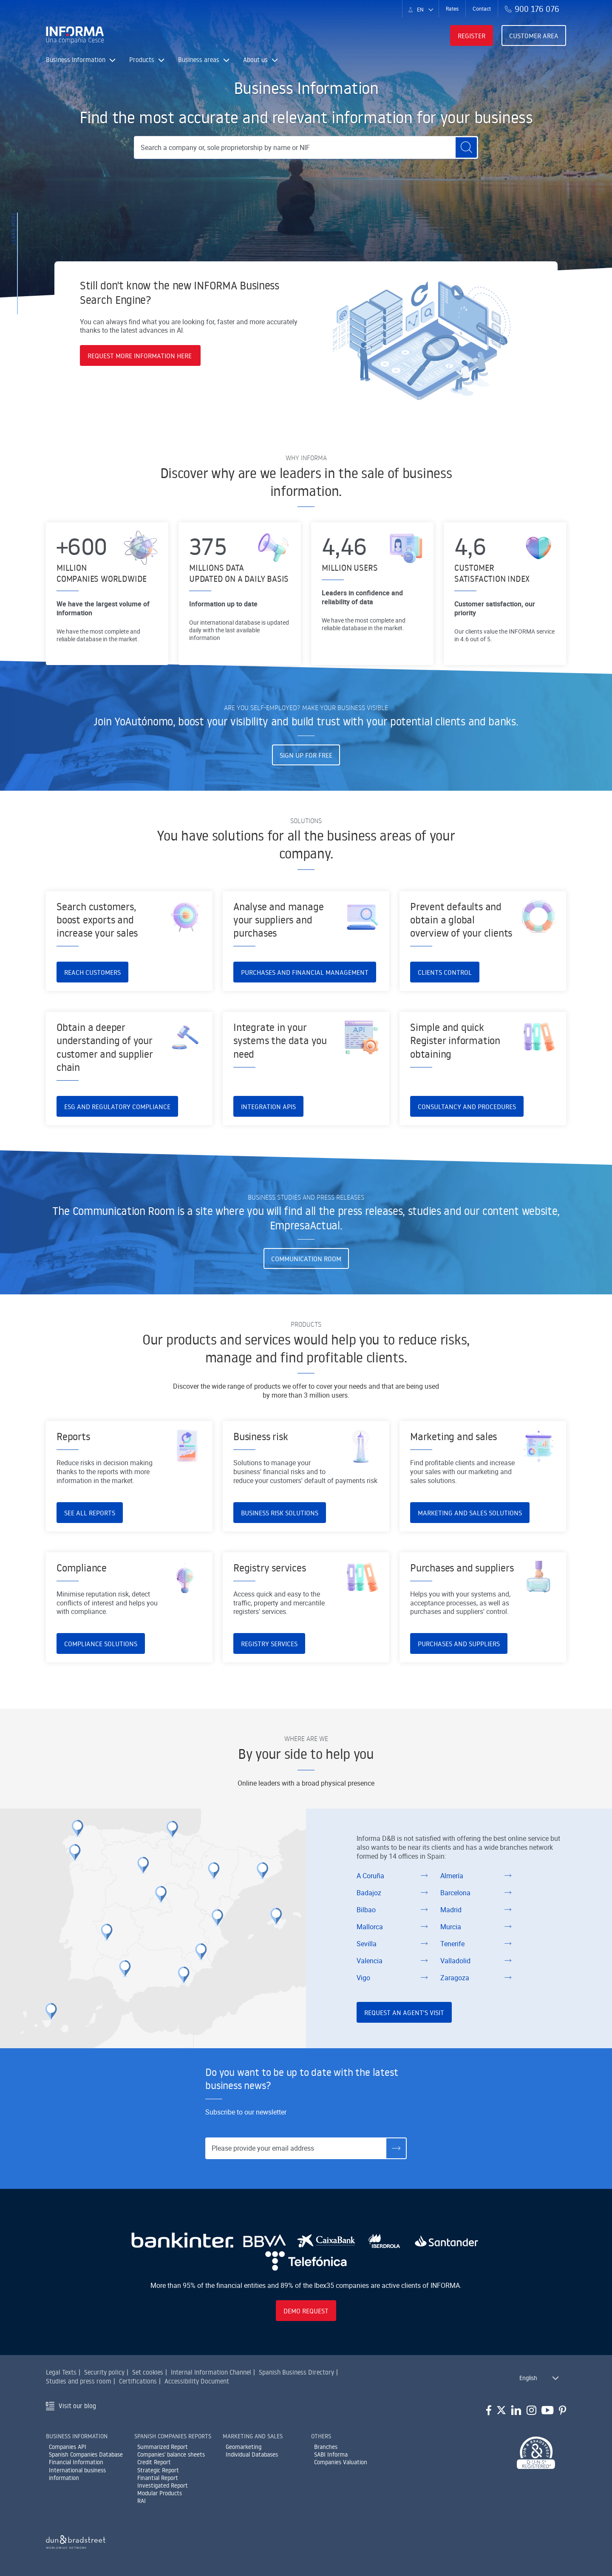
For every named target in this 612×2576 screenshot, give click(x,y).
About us (260, 60)
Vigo (363, 1977)
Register (471, 35)
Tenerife (452, 1943)
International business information (77, 2474)
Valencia (369, 1960)
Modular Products (159, 2493)
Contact (482, 8)
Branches (325, 2447)
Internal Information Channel (211, 2372)
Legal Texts (61, 2372)
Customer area (533, 35)
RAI (141, 2501)
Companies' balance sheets (171, 2454)
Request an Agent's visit (404, 2012)
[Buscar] (466, 147)
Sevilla (367, 1943)
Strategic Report (158, 2470)
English (528, 2378)
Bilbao (366, 1909)
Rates (452, 8)
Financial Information (76, 2462)
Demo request (306, 2311)
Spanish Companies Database (86, 2454)
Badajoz (369, 1892)
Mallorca (370, 1926)
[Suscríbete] (396, 2148)
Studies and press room (78, 2381)
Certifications (138, 2381)
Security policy (104, 2372)
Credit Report (154, 2462)
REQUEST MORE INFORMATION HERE (140, 355)
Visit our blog (77, 2406)
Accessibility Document (196, 2381)
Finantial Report (157, 2478)
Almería (451, 1875)
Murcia (450, 1926)
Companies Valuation (340, 2462)
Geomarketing (243, 2447)
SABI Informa (331, 2454)
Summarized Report (162, 2447)
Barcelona (455, 1892)
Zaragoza (454, 1977)
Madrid (451, 1909)
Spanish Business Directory (296, 2372)
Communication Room (306, 1258)
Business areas (204, 60)
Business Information (81, 60)
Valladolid (455, 1960)
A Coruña (370, 1875)
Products (146, 60)
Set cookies (147, 2372)
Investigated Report (162, 2485)
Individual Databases (252, 2454)
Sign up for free (306, 755)
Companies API (67, 2447)
